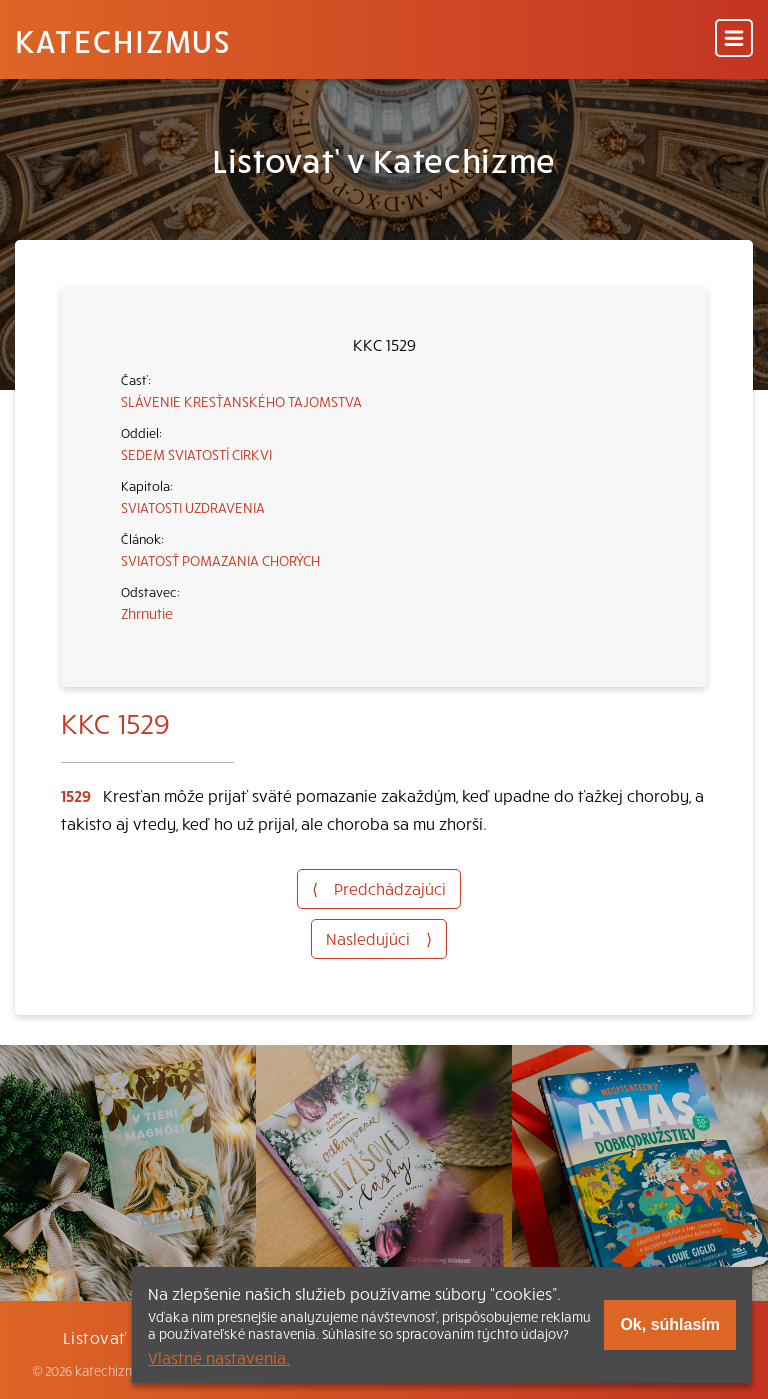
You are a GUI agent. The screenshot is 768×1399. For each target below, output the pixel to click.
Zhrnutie (147, 613)
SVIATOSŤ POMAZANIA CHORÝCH (220, 560)
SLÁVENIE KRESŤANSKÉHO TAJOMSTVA (241, 401)
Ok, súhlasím (670, 1324)
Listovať (95, 1337)
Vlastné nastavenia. (219, 1357)
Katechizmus (123, 40)
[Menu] (734, 39)
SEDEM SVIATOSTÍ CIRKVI (196, 454)
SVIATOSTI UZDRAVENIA (193, 507)
